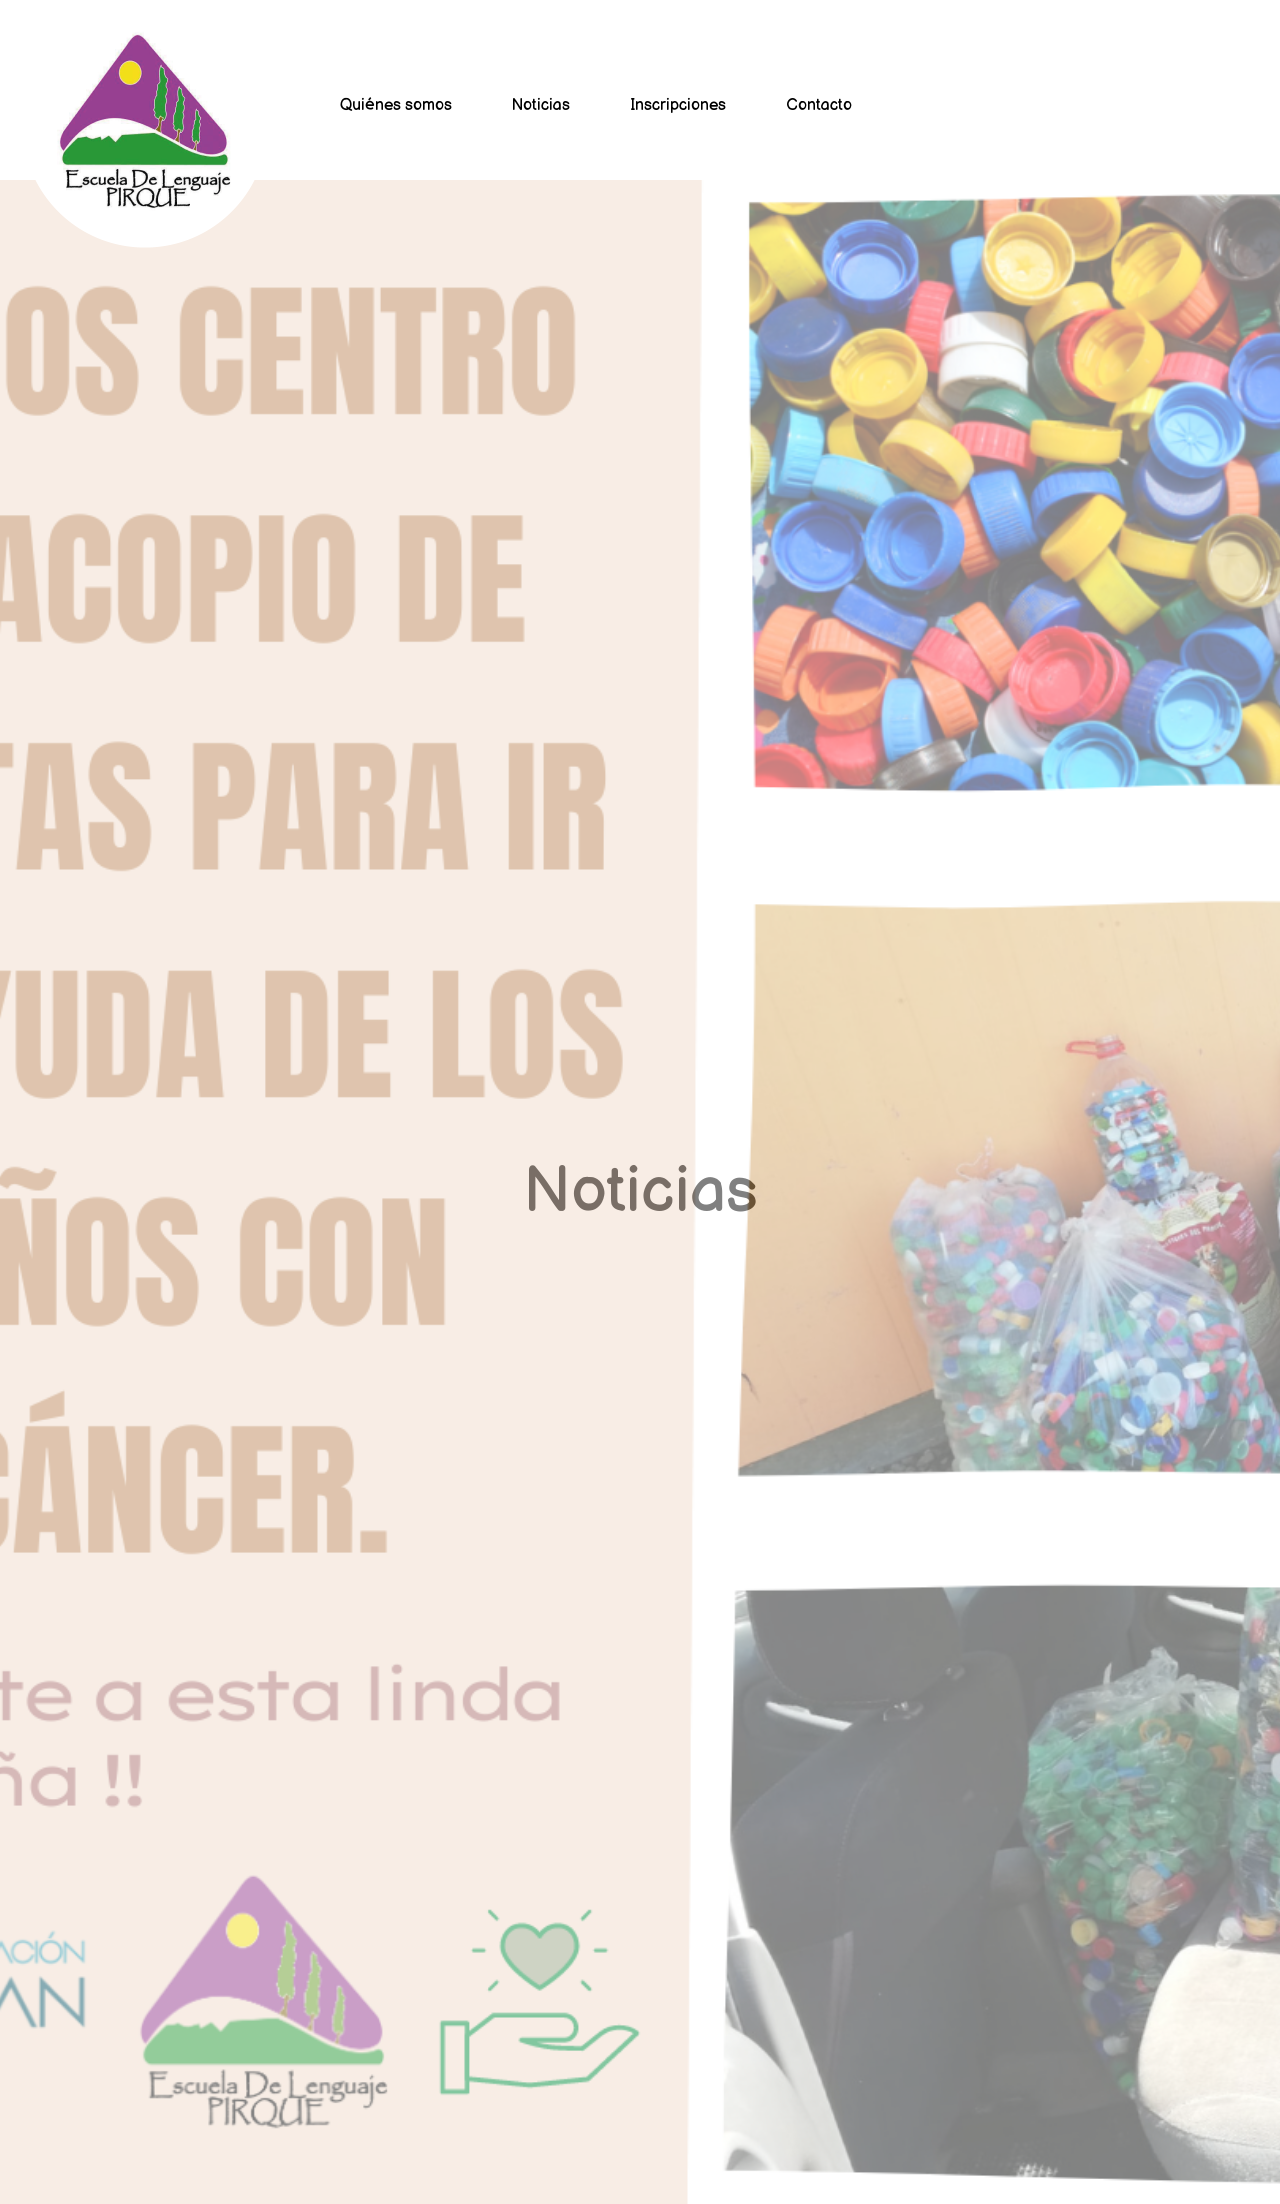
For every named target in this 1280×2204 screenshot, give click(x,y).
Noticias (541, 105)
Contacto (819, 105)
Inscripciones (678, 105)
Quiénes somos (396, 105)
